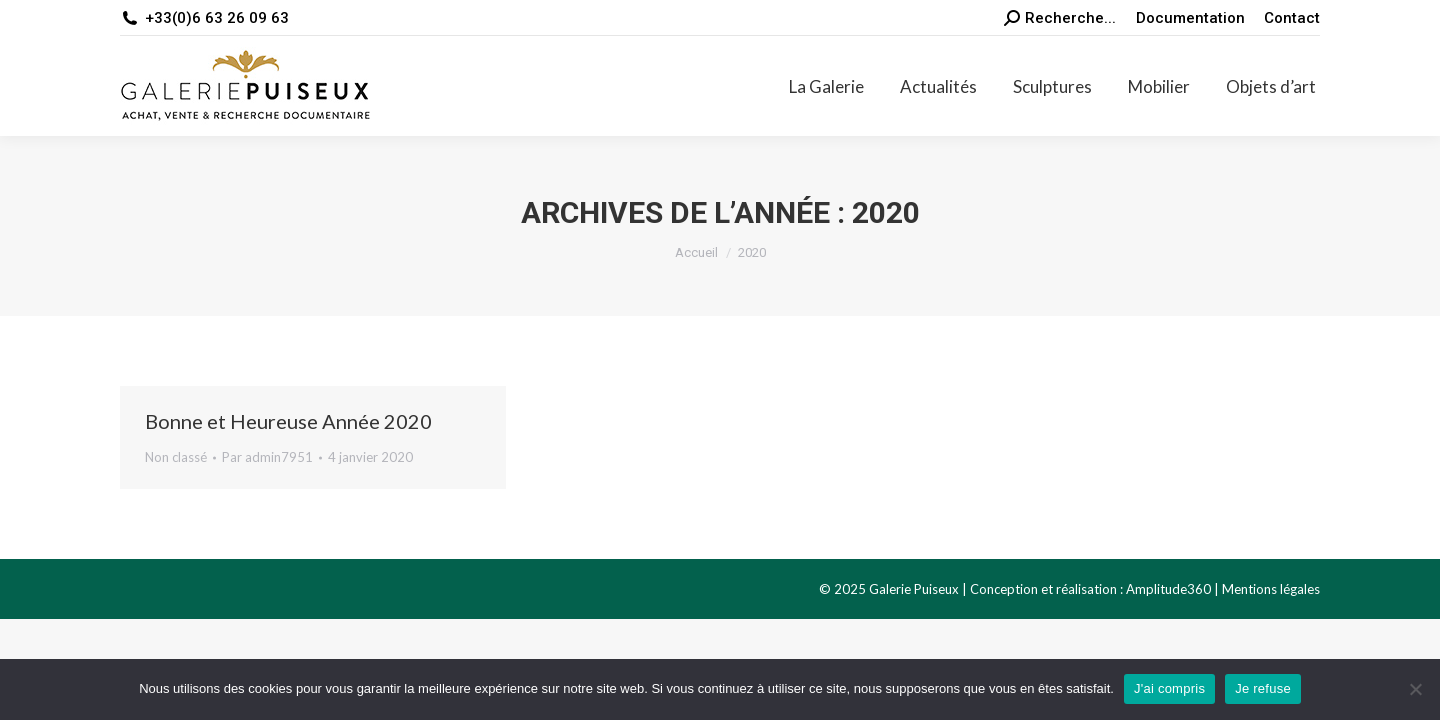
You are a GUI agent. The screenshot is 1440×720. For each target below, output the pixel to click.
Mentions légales (1271, 589)
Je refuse (1263, 688)
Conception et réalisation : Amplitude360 (1090, 589)
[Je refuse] (1415, 689)
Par (267, 457)
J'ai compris (1169, 688)
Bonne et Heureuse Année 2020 (288, 421)
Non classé (176, 457)
